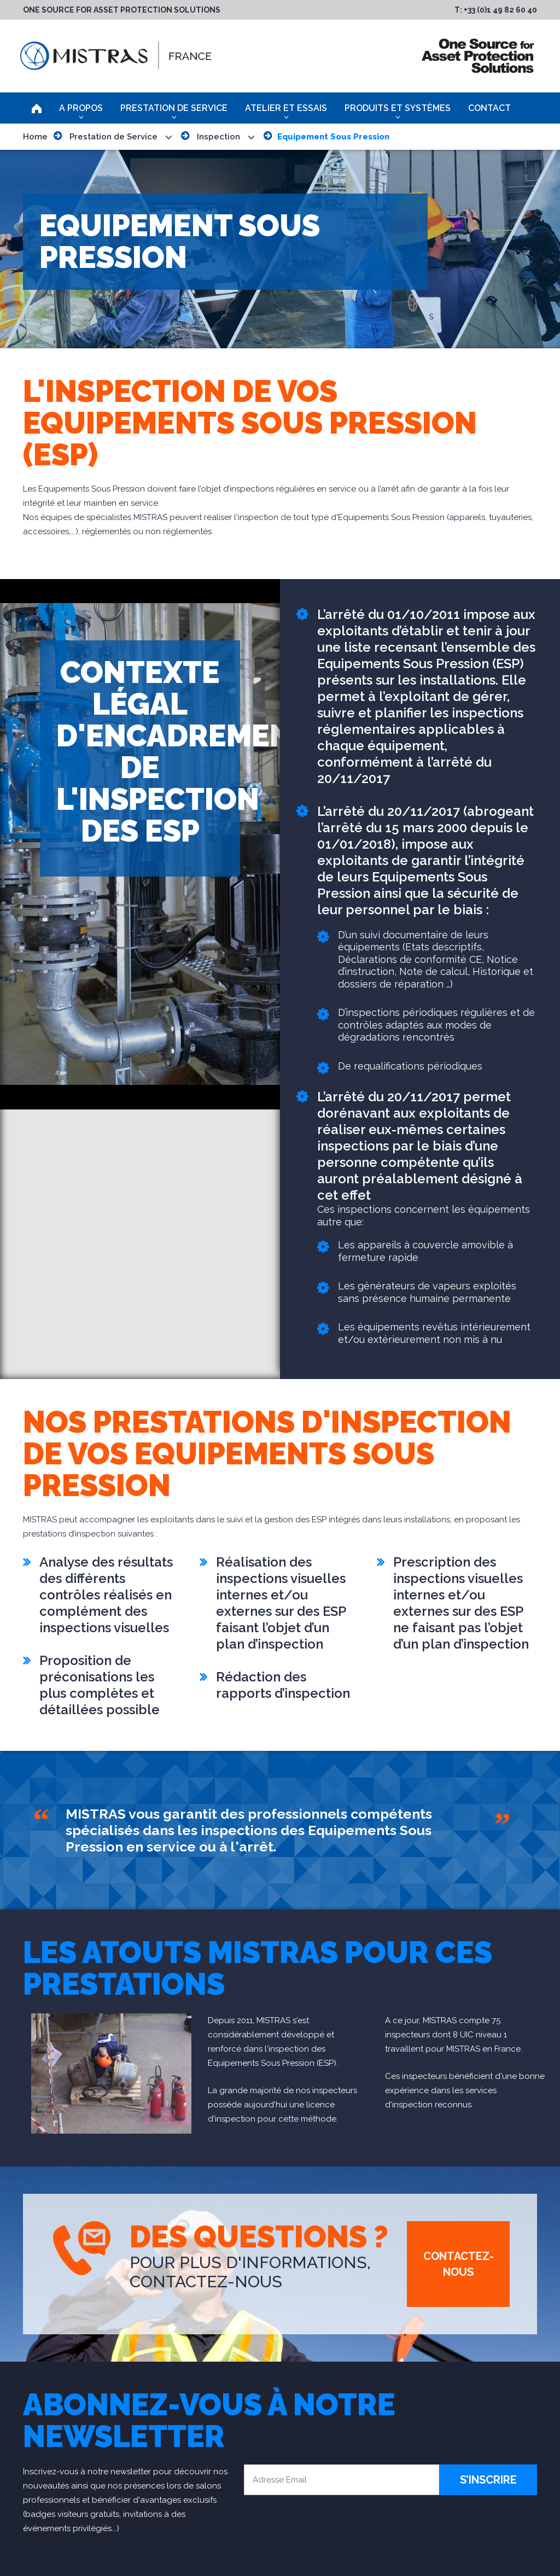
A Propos (81, 108)
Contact (489, 108)
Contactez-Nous (458, 2264)
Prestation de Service (174, 108)
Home (35, 137)
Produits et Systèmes (398, 108)
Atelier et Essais (286, 108)
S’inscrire (488, 2479)
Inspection (218, 137)
